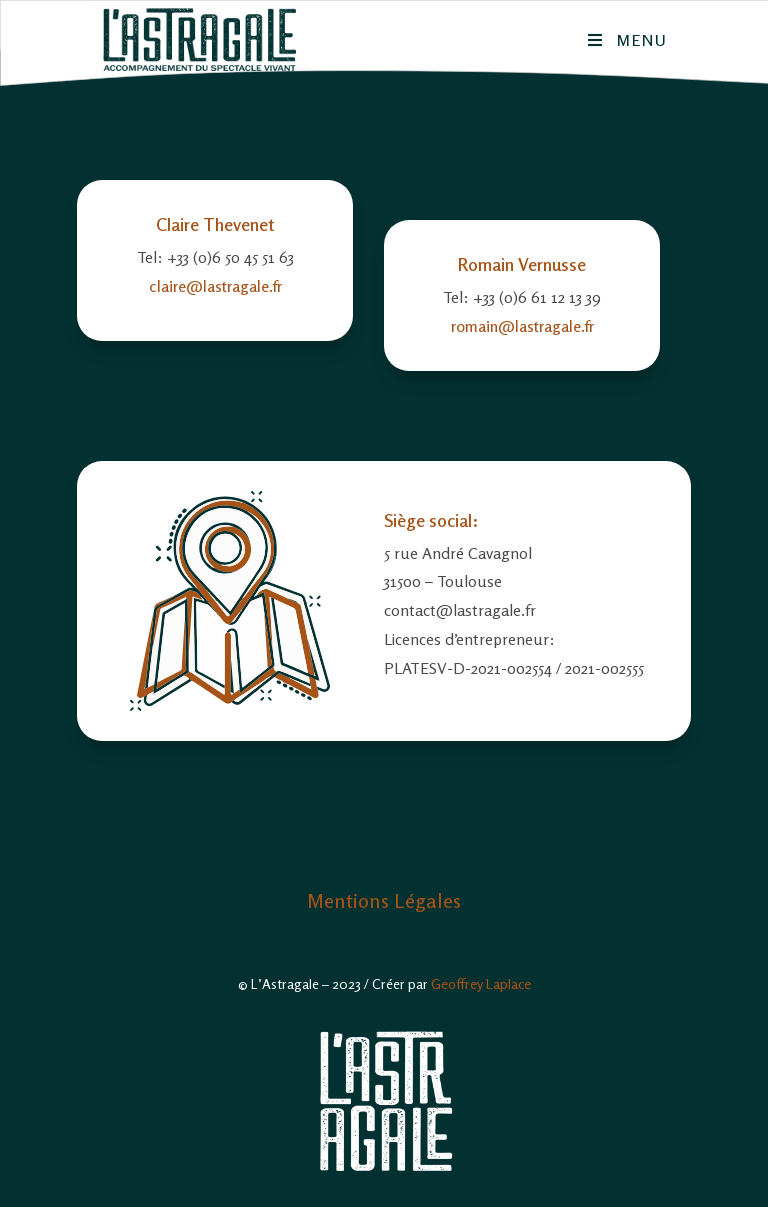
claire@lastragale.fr (215, 286)
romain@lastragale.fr (522, 326)
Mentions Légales (384, 900)
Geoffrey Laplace (481, 983)
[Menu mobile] (628, 40)
